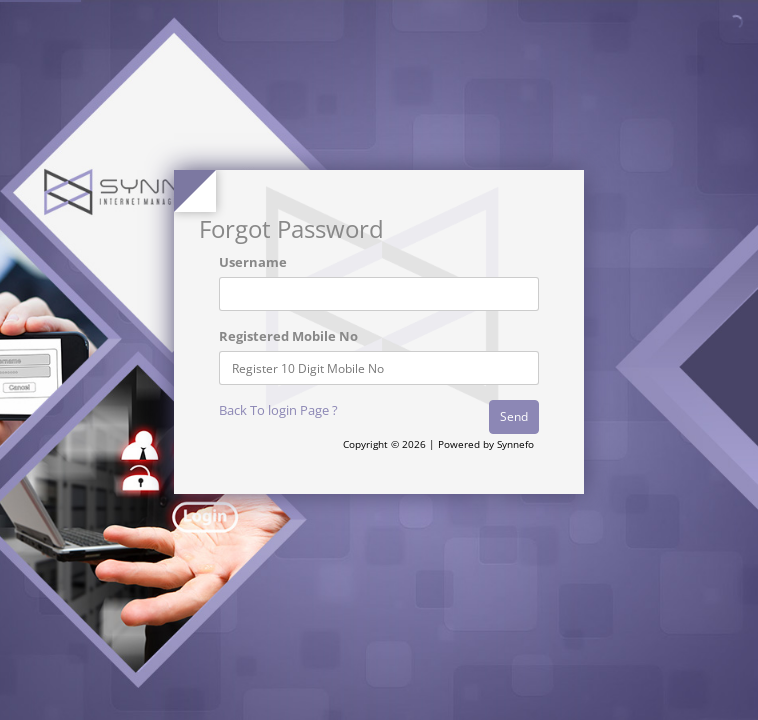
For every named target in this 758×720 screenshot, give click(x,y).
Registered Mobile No (288, 336)
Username (253, 262)
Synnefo (515, 444)
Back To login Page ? (278, 410)
